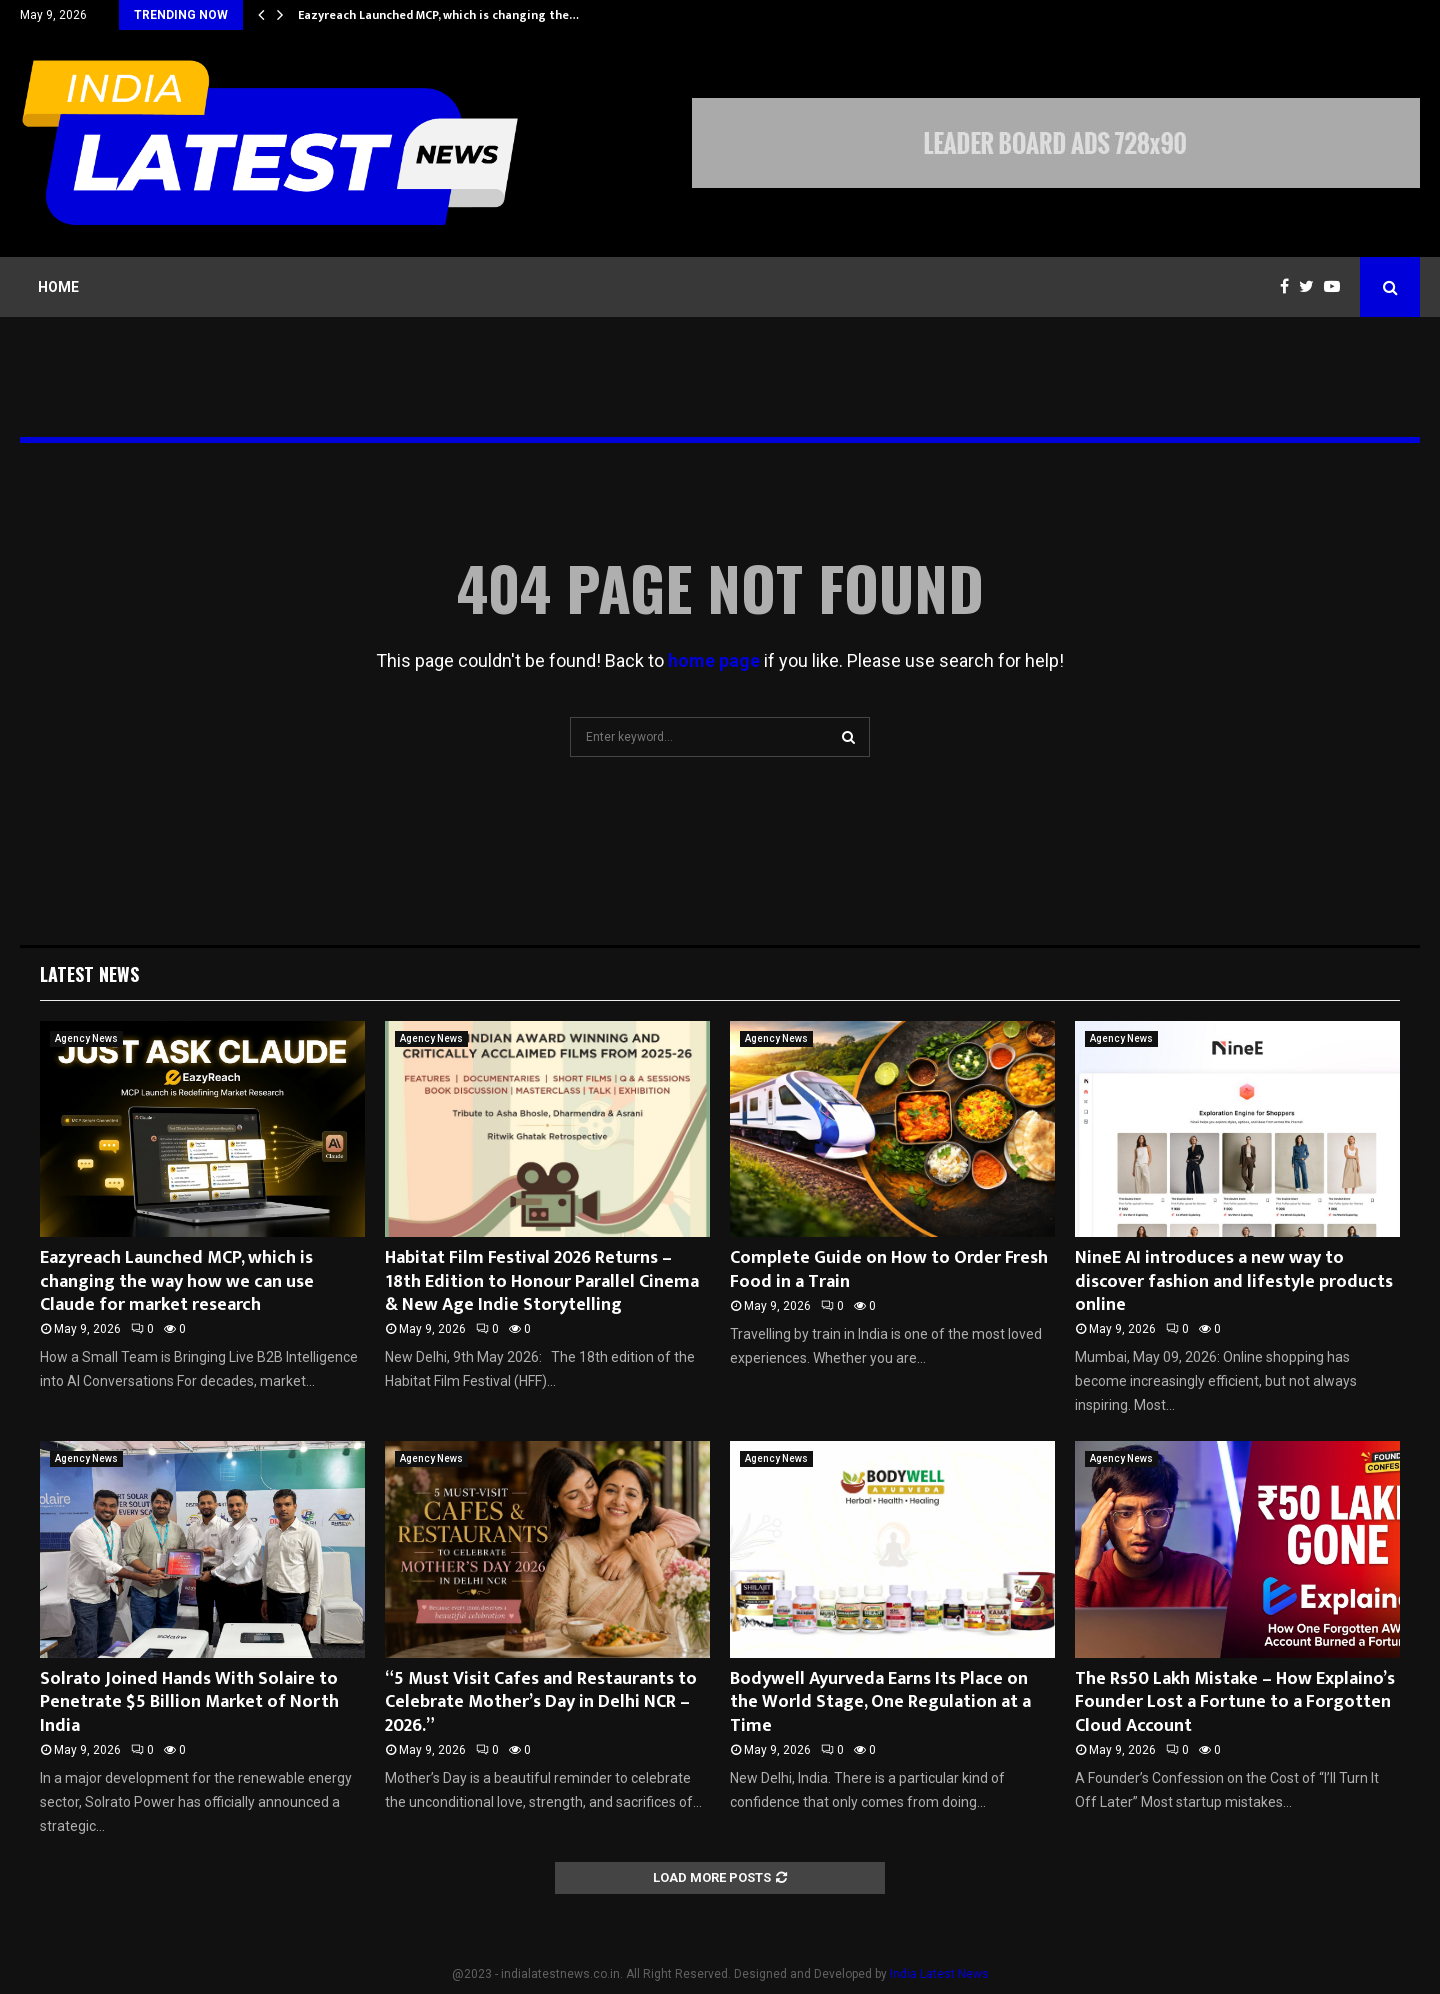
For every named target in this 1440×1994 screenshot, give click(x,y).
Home (58, 287)
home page (714, 660)
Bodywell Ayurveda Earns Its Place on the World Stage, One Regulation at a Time (880, 1702)
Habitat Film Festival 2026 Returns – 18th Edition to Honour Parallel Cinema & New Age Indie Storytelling (542, 1281)
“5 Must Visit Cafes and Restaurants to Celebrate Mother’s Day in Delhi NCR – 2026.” (541, 1702)
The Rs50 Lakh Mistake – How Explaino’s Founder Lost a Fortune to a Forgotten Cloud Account (1235, 1702)
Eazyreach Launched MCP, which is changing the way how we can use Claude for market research (177, 1281)
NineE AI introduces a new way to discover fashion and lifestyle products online (1234, 1281)
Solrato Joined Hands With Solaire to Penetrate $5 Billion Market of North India (189, 1702)
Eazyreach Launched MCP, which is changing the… (438, 15)
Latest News (89, 974)
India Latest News (939, 1974)
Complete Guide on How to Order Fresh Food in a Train (889, 1269)
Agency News (86, 1038)
